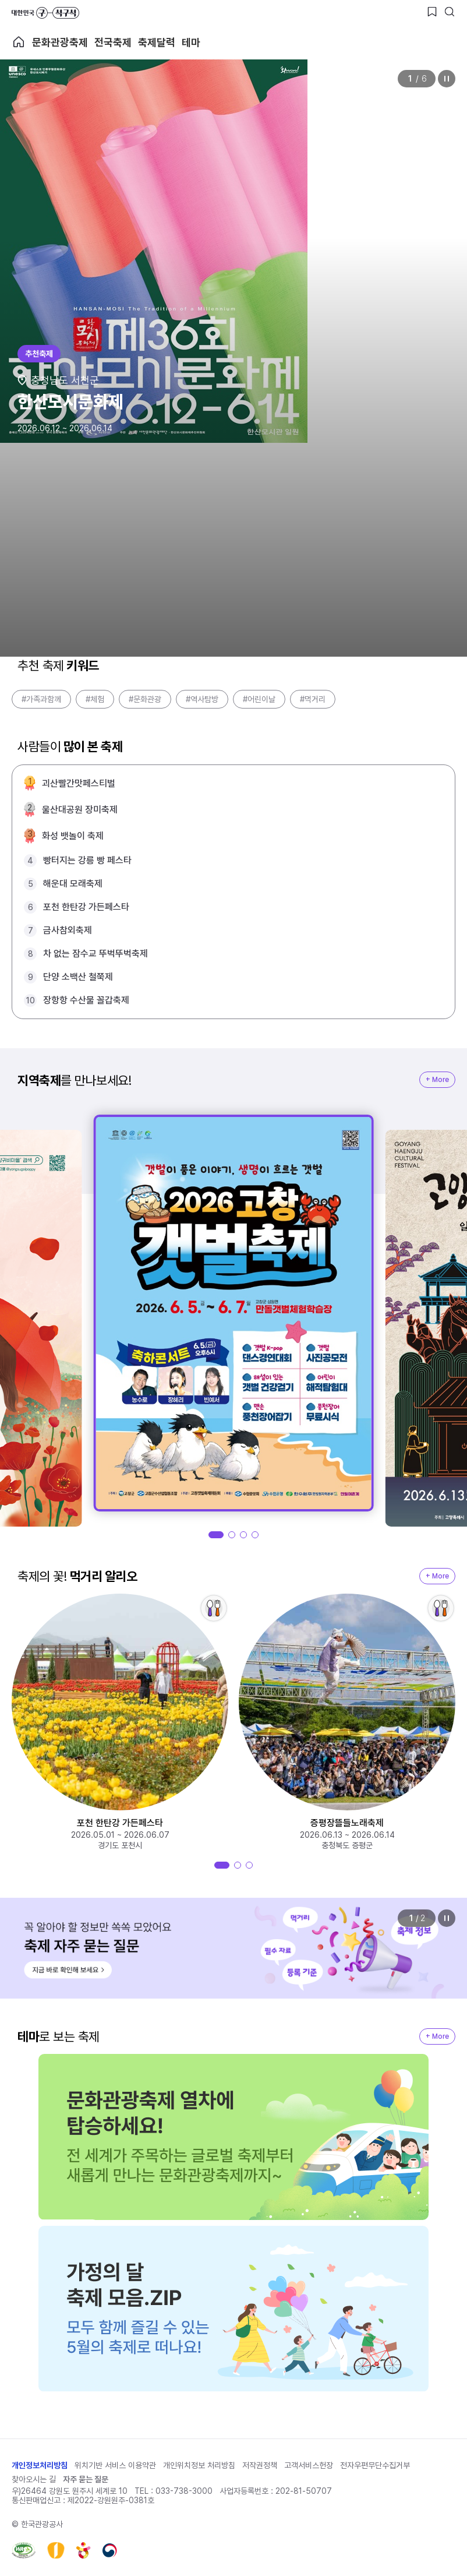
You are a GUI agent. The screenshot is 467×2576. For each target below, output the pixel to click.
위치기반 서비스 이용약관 (115, 2465)
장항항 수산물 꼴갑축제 (86, 1000)
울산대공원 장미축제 (80, 809)
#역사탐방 (202, 699)
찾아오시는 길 (34, 2479)
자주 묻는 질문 (85, 2479)
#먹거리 (313, 699)
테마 (191, 42)
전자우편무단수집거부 (375, 2465)
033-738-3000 (184, 2491)
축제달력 (156, 42)
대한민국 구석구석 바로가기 (45, 13)
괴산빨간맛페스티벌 (78, 783)
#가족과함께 (41, 699)
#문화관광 (145, 699)
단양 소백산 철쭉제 (78, 976)
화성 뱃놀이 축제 (73, 835)
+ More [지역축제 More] (437, 1080)
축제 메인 (19, 42)
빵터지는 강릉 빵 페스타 (87, 860)
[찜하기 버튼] (432, 11)
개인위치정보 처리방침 (199, 2465)
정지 (446, 78)
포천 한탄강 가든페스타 (86, 906)
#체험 (95, 699)
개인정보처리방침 (40, 2465)
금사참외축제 (67, 930)
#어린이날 (259, 699)
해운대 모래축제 (72, 883)
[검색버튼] (449, 11)
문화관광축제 (60, 42)
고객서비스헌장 (308, 2465)
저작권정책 (259, 2465)
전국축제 (113, 42)
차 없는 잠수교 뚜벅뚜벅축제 (95, 953)
